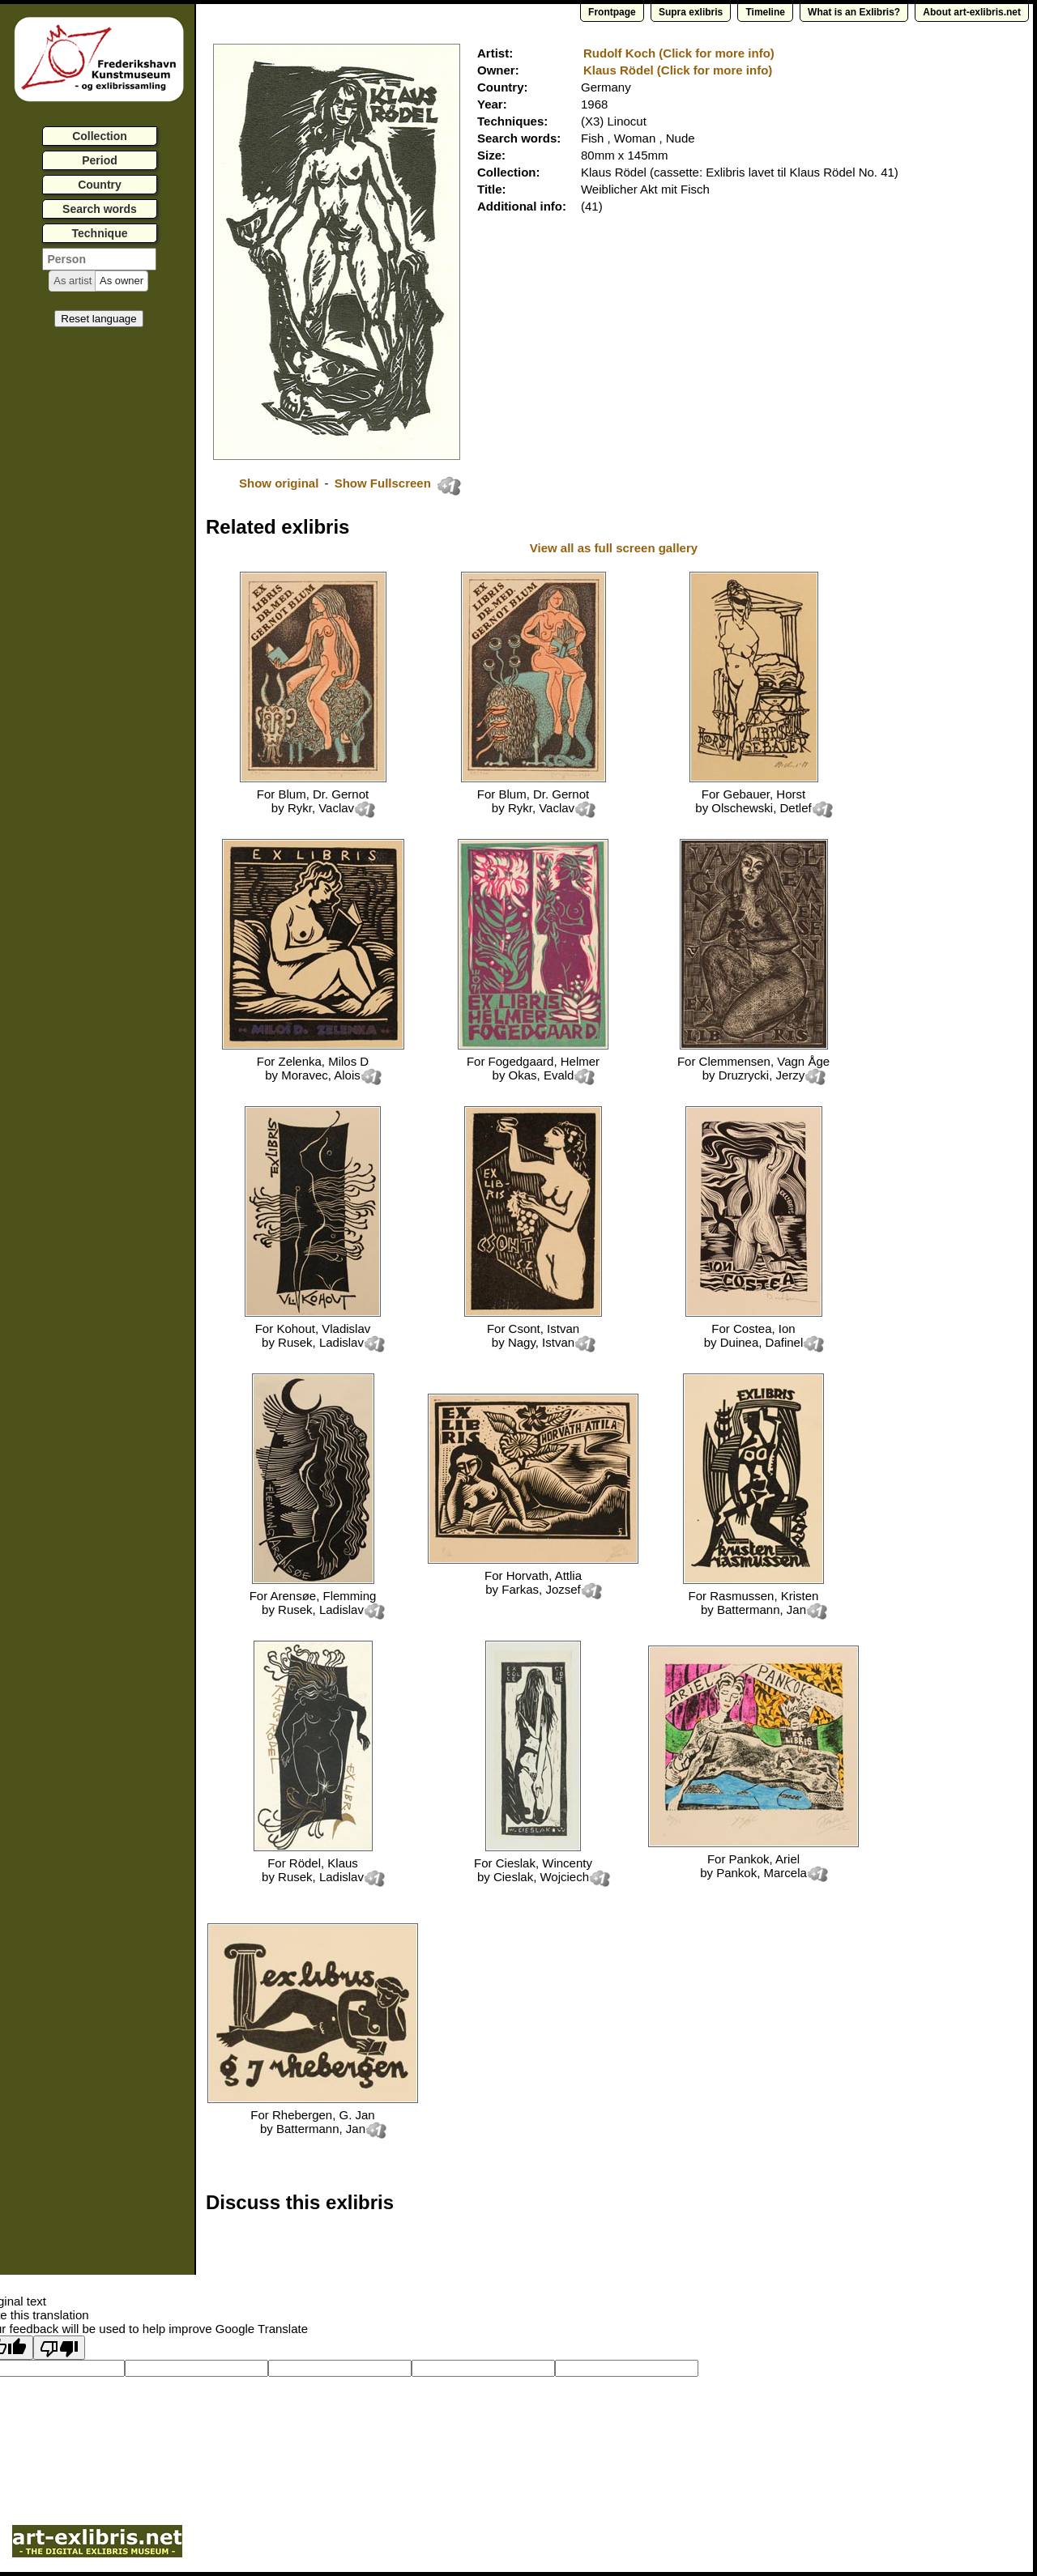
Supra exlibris (691, 12)
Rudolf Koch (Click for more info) (679, 53)
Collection (99, 136)
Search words (99, 208)
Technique (100, 233)
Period (99, 160)
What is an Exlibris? (854, 12)
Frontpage (612, 12)
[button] (72, 281)
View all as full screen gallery (616, 548)
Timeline (764, 12)
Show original (278, 483)
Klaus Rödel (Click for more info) (677, 70)
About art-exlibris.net (972, 12)
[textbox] (99, 259)
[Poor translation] (59, 2347)
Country (100, 184)
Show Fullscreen (384, 483)
